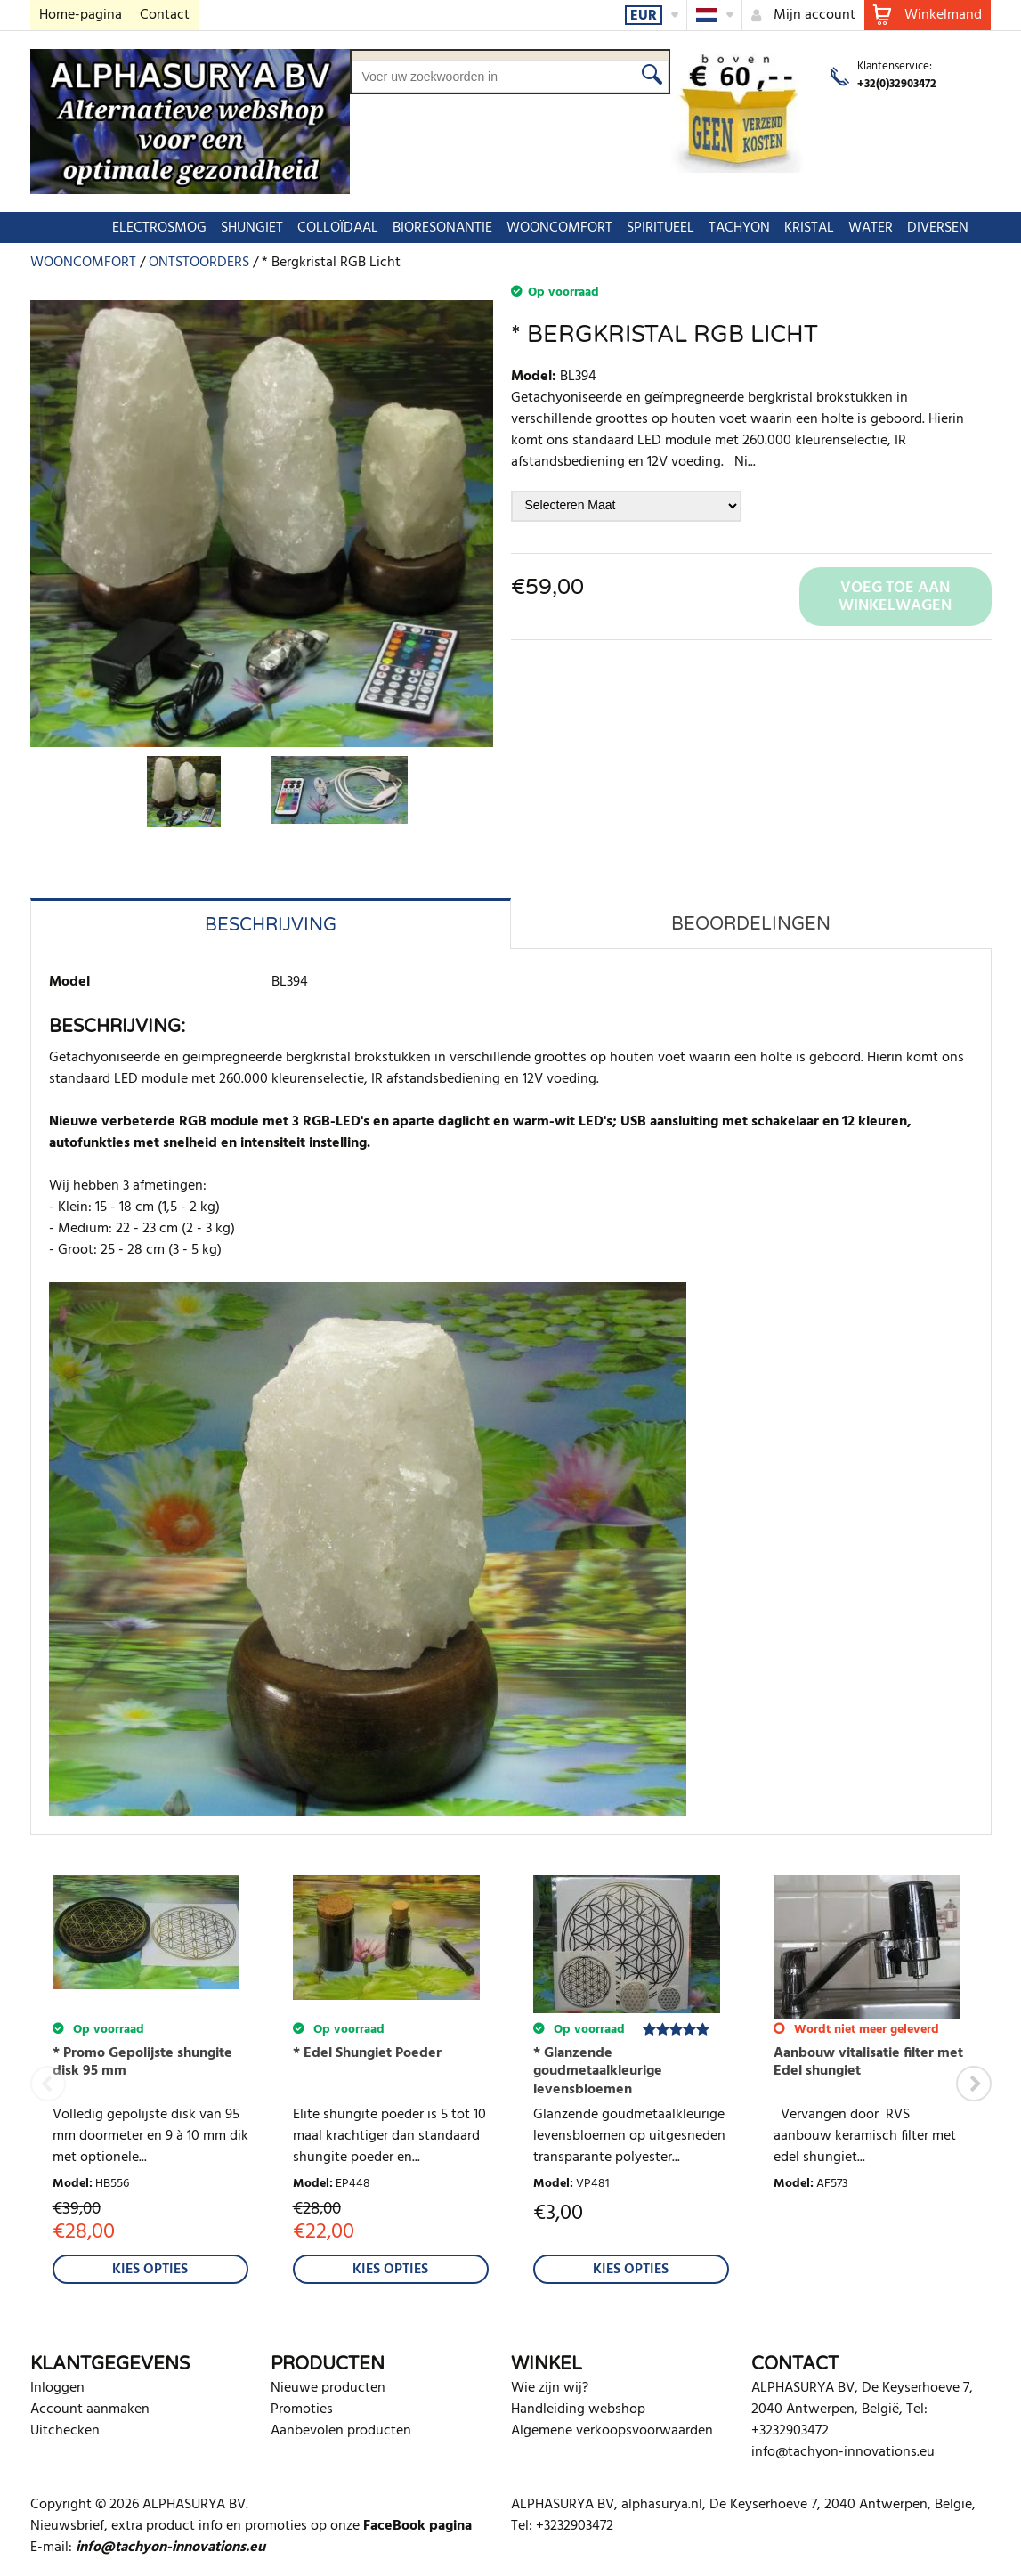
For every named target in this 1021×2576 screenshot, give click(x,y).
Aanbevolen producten (341, 2430)
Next (974, 2083)
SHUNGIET (222, 228)
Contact (165, 15)
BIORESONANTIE (413, 228)
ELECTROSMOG (130, 228)
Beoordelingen (751, 924)
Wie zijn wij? (549, 2388)
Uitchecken (65, 2430)
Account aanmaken (90, 2409)
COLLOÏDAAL (308, 228)
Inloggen (57, 2388)
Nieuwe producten (328, 2388)
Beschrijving (270, 925)
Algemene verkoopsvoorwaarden (612, 2430)
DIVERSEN (908, 228)
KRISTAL (780, 228)
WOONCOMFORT (530, 228)
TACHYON (710, 228)
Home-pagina (80, 15)
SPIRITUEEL (631, 228)
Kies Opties (150, 2269)
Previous (48, 2083)
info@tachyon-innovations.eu (843, 2452)
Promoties (302, 2409)
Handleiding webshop (578, 2409)
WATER (841, 228)
